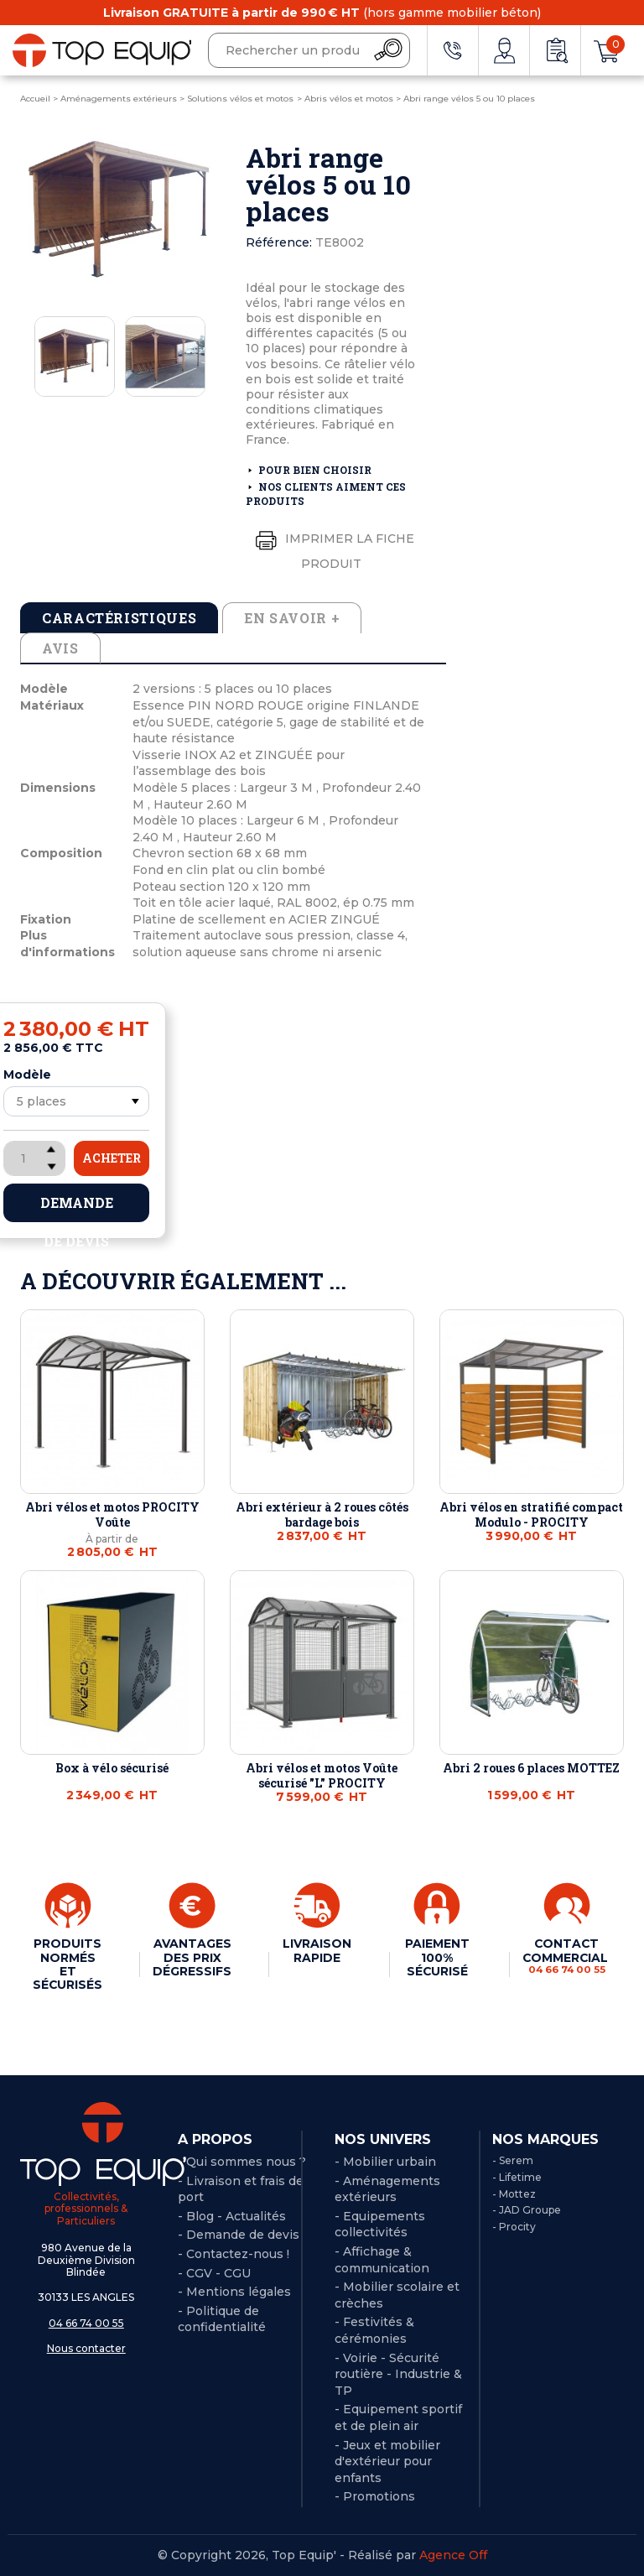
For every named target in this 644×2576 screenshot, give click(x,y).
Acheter (111, 1158)
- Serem (512, 2160)
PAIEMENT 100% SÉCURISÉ (436, 1957)
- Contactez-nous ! (233, 2253)
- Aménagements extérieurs (387, 2189)
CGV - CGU (218, 2273)
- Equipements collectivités (380, 2224)
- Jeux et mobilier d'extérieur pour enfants (387, 2461)
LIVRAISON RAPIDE (317, 1950)
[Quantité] (34, 1158)
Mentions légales (238, 2291)
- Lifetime (517, 2177)
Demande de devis (76, 1208)
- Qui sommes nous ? (242, 2161)
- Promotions (375, 2496)
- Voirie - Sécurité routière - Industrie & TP (398, 2374)
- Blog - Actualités (232, 2216)
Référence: (279, 242)
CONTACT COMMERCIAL (566, 1955)
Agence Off (453, 2555)
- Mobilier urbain (385, 2161)
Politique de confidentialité (222, 2319)
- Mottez (514, 2194)
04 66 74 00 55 (86, 2323)
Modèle (27, 1074)
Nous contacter (86, 2348)
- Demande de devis (238, 2234)
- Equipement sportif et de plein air (398, 2417)
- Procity (514, 2226)
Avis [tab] (60, 648)
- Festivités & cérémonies (374, 2330)
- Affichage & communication (382, 2260)
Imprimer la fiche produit (331, 547)
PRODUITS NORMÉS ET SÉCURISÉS (68, 1963)
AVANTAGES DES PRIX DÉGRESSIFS (192, 1957)
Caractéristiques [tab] (119, 618)
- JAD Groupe (526, 2210)
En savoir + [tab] (292, 618)
